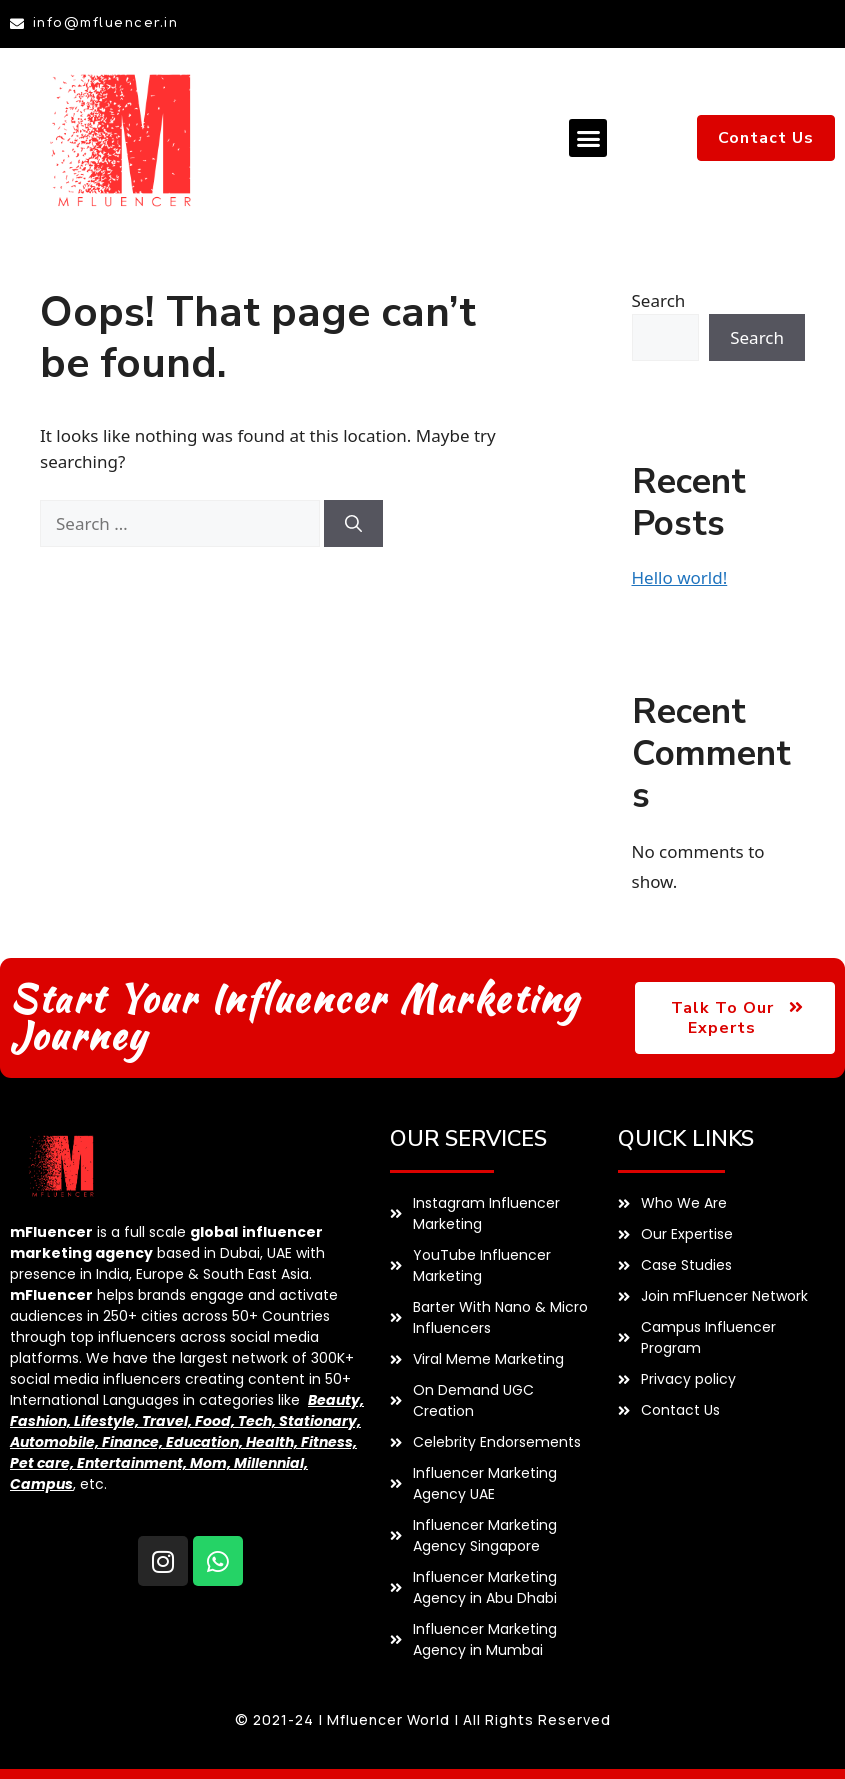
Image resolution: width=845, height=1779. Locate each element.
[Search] (353, 524)
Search (659, 300)
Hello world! (680, 577)
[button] (588, 138)
